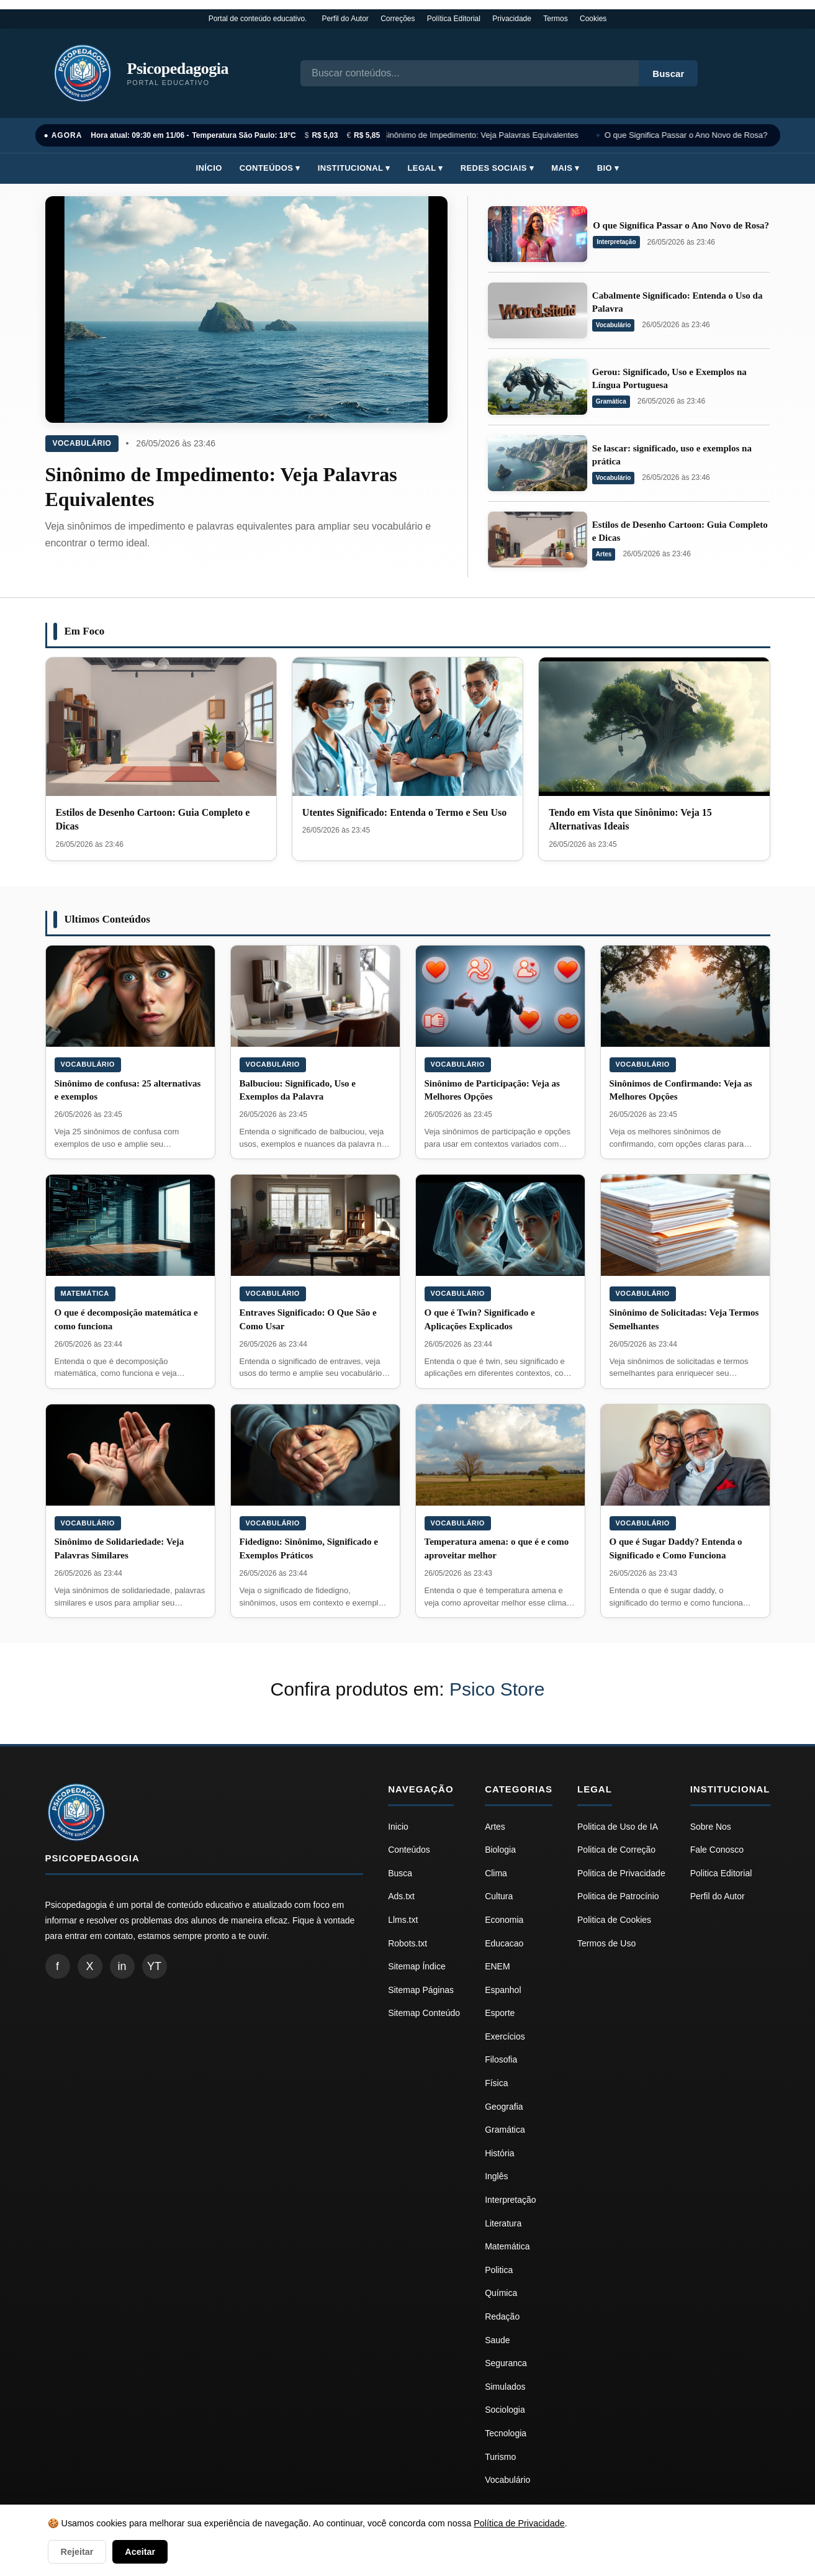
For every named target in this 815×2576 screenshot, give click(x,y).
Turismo (500, 2457)
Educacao (504, 1943)
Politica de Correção (616, 1850)
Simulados (505, 2387)
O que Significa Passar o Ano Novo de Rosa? (688, 135)
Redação (502, 2316)
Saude (497, 2340)
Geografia (504, 2107)
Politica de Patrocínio (618, 1896)
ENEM (497, 1966)
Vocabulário (82, 443)
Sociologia (505, 2410)
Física (496, 2083)
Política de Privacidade (519, 2523)
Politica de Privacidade (621, 1873)
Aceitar (140, 2552)
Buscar (668, 73)
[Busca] (469, 73)
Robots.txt (407, 1943)
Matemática (85, 1293)
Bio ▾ (608, 168)
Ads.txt (401, 1896)
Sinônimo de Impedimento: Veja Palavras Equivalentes (483, 135)
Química (501, 2293)
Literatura (503, 2223)
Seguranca (506, 2363)
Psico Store (496, 1689)
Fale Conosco (717, 1850)
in (121, 1966)
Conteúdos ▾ (270, 168)
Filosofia (501, 2059)
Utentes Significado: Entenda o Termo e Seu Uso (404, 812)
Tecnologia (505, 2433)
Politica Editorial (721, 1873)
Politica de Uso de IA (617, 1827)
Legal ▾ (425, 168)
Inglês (496, 2176)
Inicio (398, 1827)
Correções (397, 18)
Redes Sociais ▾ (497, 168)
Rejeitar (77, 2552)
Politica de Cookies (614, 1920)
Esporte (500, 2013)
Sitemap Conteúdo (424, 2013)
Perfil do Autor (345, 18)
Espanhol (503, 1990)
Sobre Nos (710, 1827)
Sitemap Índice (417, 1966)
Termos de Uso (606, 1943)
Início (209, 168)
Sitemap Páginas (421, 1990)
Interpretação (616, 241)
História (499, 2153)
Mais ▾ (565, 168)
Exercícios (505, 2036)
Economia (504, 1920)
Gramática (611, 401)
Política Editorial (453, 18)
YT (154, 1966)
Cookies (593, 18)
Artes (604, 554)
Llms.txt (403, 1920)
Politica (499, 2270)
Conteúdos (409, 1850)
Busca (400, 1873)
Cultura (499, 1896)
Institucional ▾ (354, 168)
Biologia (500, 1850)
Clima (496, 1873)
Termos (555, 18)
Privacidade (511, 18)
